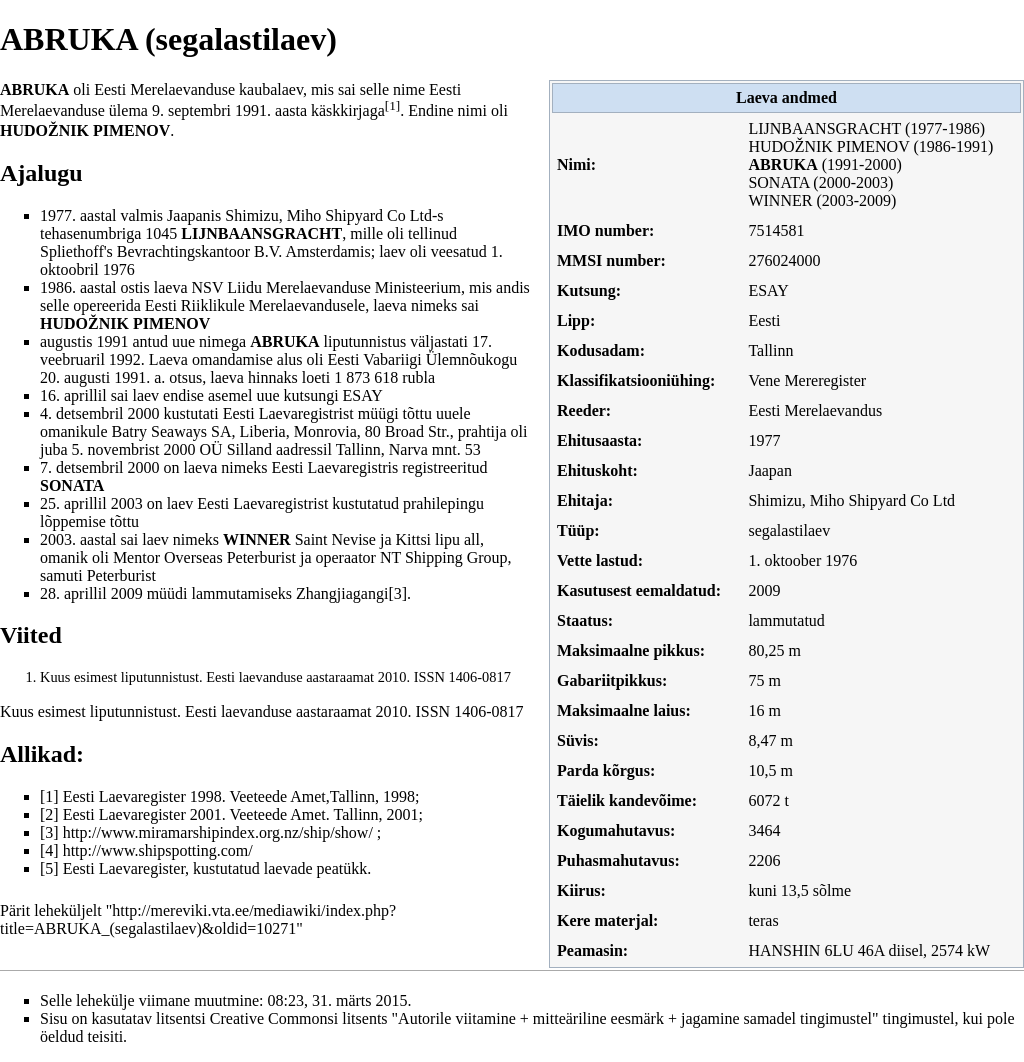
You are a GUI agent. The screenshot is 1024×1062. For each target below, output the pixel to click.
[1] (393, 105)
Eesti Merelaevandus (815, 410)
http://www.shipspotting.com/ (158, 850)
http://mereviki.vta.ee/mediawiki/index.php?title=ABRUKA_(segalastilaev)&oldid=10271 (198, 919)
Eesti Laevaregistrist (288, 413)
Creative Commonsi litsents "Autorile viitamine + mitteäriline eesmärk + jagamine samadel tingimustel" (544, 1018)
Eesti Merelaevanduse (164, 89)
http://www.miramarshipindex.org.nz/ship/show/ (218, 832)
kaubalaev (271, 89)
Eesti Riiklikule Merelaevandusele (255, 305)
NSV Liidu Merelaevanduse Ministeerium (326, 287)
